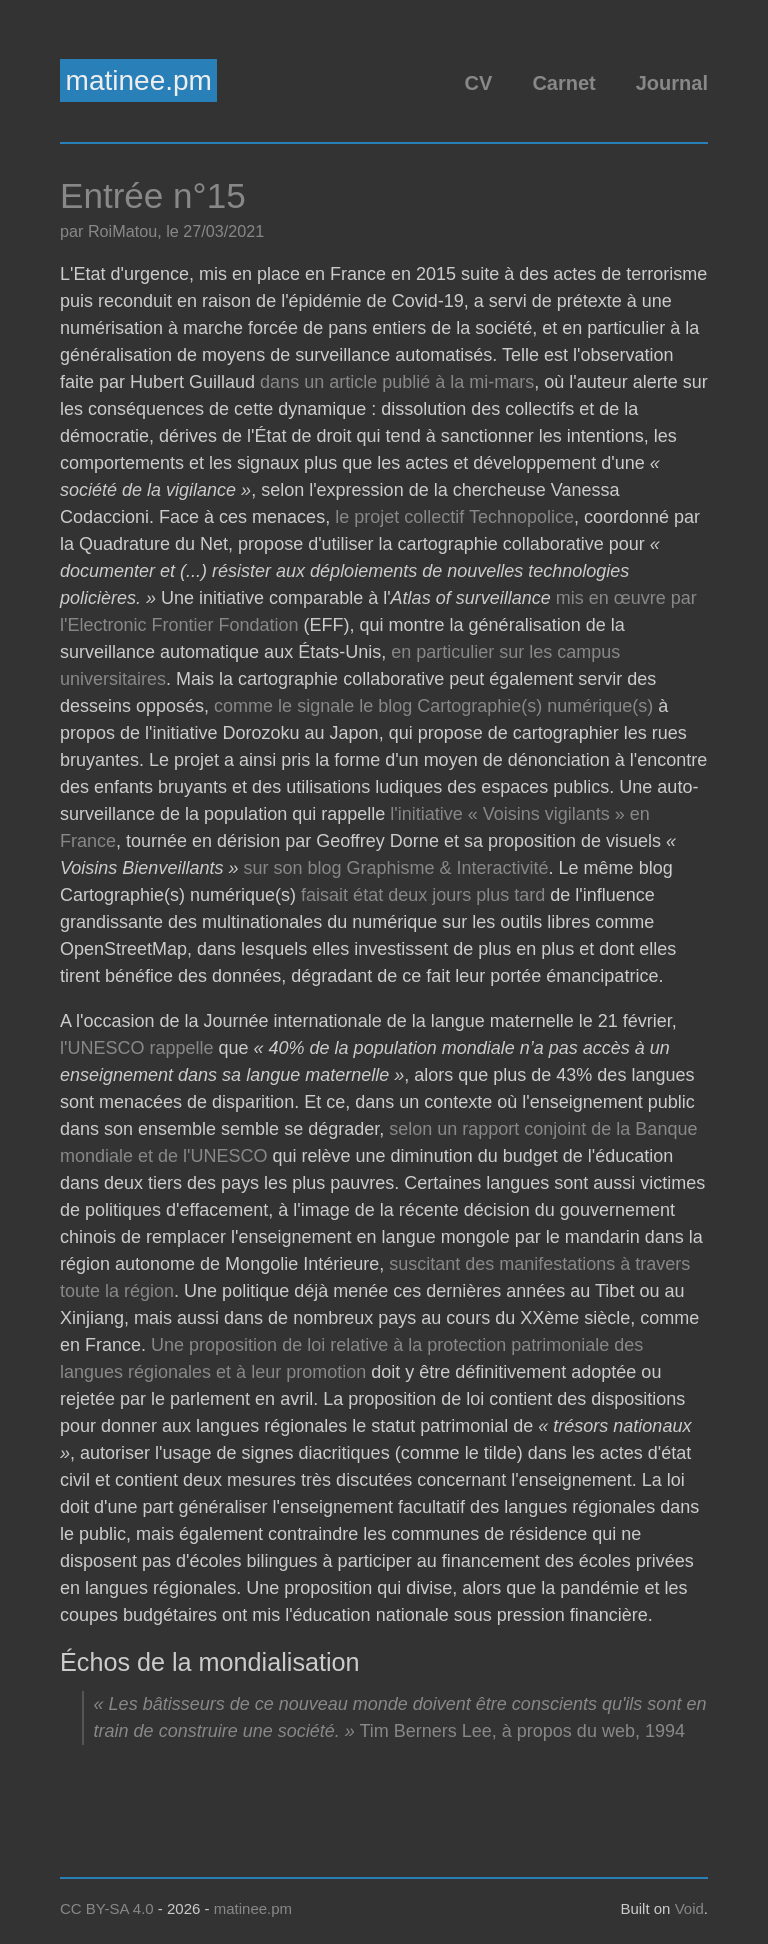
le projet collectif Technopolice (454, 517)
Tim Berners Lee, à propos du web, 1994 (522, 1731)
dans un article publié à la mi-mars (397, 382)
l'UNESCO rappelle (137, 1048)
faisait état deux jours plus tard (423, 895)
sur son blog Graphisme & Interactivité (395, 868)
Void (689, 1908)
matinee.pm (139, 80)
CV (479, 83)
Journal (672, 83)
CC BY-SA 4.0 (107, 1908)
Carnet (563, 83)
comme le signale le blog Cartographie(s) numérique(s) (433, 706)
